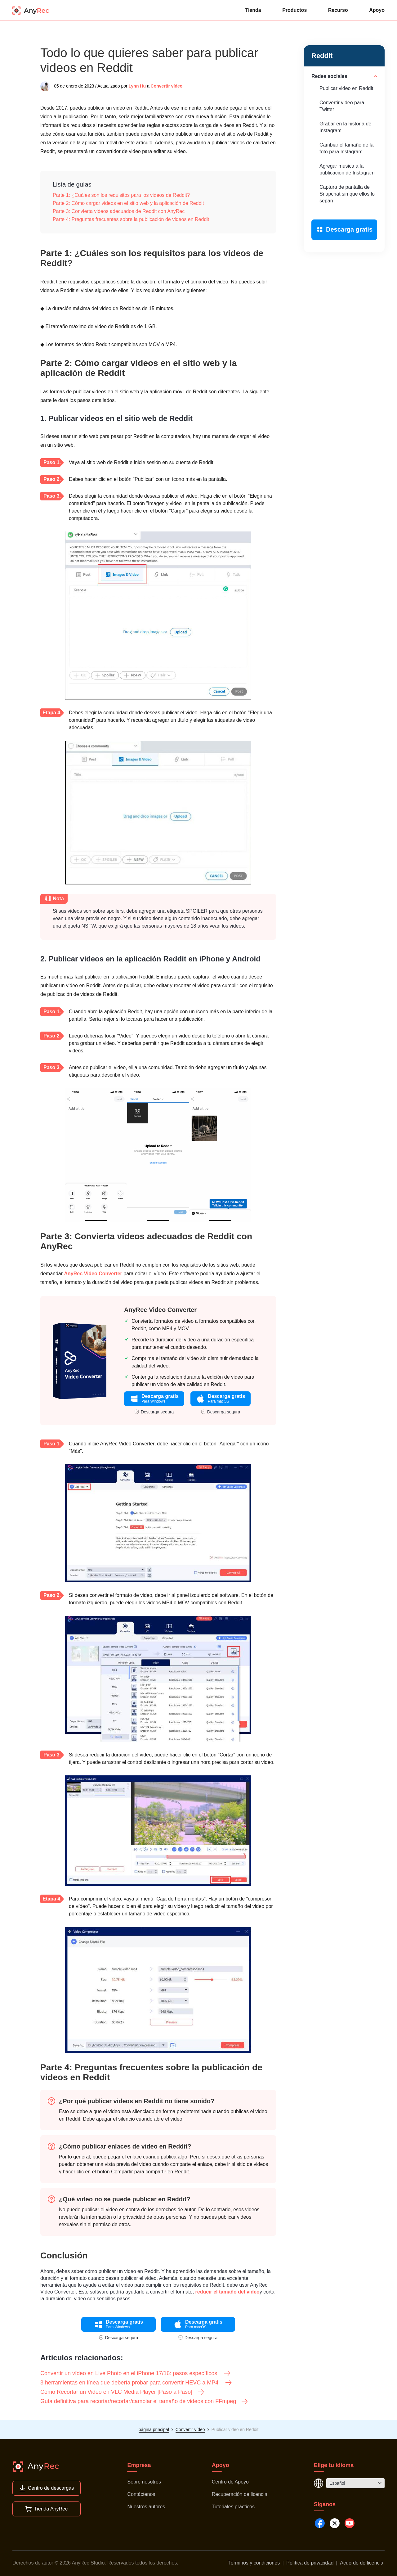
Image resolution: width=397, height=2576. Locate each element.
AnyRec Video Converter (93, 1273)
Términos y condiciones (254, 2562)
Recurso (338, 10)
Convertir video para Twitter (341, 106)
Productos (294, 10)
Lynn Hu (137, 86)
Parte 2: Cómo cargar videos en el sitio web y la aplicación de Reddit (128, 203)
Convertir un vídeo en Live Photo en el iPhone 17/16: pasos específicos (135, 2373)
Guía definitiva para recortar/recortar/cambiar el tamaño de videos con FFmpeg (144, 2401)
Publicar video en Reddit (346, 88)
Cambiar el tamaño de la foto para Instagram (346, 148)
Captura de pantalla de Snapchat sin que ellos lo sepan (347, 193)
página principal (154, 2429)
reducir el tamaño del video (227, 2291)
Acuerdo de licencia (361, 2562)
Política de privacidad (309, 2562)
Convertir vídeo (167, 86)
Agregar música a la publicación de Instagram (347, 169)
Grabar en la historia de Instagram (345, 127)
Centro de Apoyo (230, 2481)
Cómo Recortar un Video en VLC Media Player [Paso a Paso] (122, 2392)
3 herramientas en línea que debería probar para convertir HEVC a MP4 (136, 2382)
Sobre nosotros (144, 2481)
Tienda (253, 10)
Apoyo (377, 10)
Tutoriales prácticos (233, 2506)
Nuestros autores (146, 2506)
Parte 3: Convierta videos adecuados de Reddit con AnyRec (119, 211)
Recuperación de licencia (239, 2494)
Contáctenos (141, 2494)
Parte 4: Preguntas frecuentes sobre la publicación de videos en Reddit (131, 219)
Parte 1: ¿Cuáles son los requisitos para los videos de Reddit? (121, 195)
